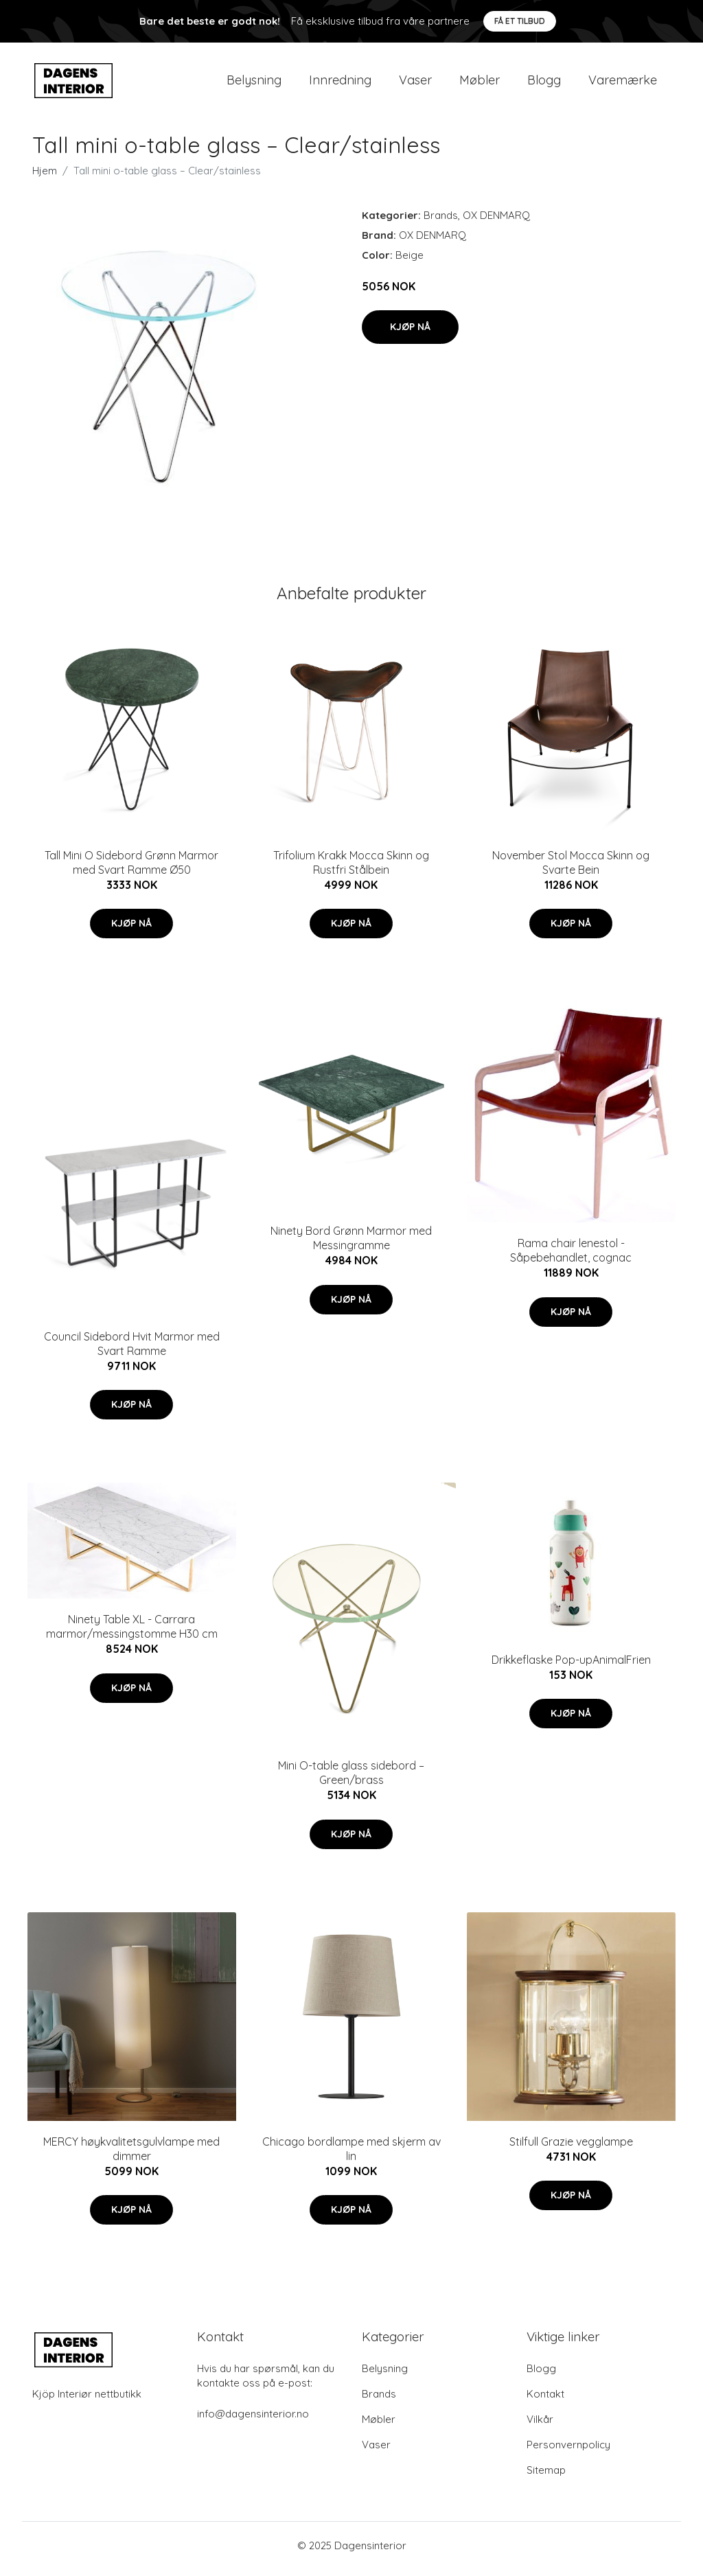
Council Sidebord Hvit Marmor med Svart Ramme (132, 1350)
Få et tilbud (519, 21)
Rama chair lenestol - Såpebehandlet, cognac (571, 1258)
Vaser (415, 83)
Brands (441, 222)
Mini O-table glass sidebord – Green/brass (351, 1780)
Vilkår (540, 2426)
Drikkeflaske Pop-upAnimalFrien (571, 1666)
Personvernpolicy (568, 2451)
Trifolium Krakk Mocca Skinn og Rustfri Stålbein (351, 869)
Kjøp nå (410, 333)
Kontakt (545, 2400)
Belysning (254, 83)
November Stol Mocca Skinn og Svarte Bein (570, 869)
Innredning (340, 83)
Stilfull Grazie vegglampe (571, 2148)
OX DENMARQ (496, 222)
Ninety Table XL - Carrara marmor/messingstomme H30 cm (132, 1634)
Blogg (544, 83)
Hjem (44, 177)
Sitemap (546, 2476)
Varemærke (622, 83)
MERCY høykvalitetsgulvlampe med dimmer (131, 2156)
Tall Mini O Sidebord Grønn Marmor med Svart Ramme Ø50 (131, 869)
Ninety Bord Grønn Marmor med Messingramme (351, 1245)
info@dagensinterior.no (253, 2420)
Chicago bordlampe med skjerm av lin (351, 2156)
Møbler (479, 83)
